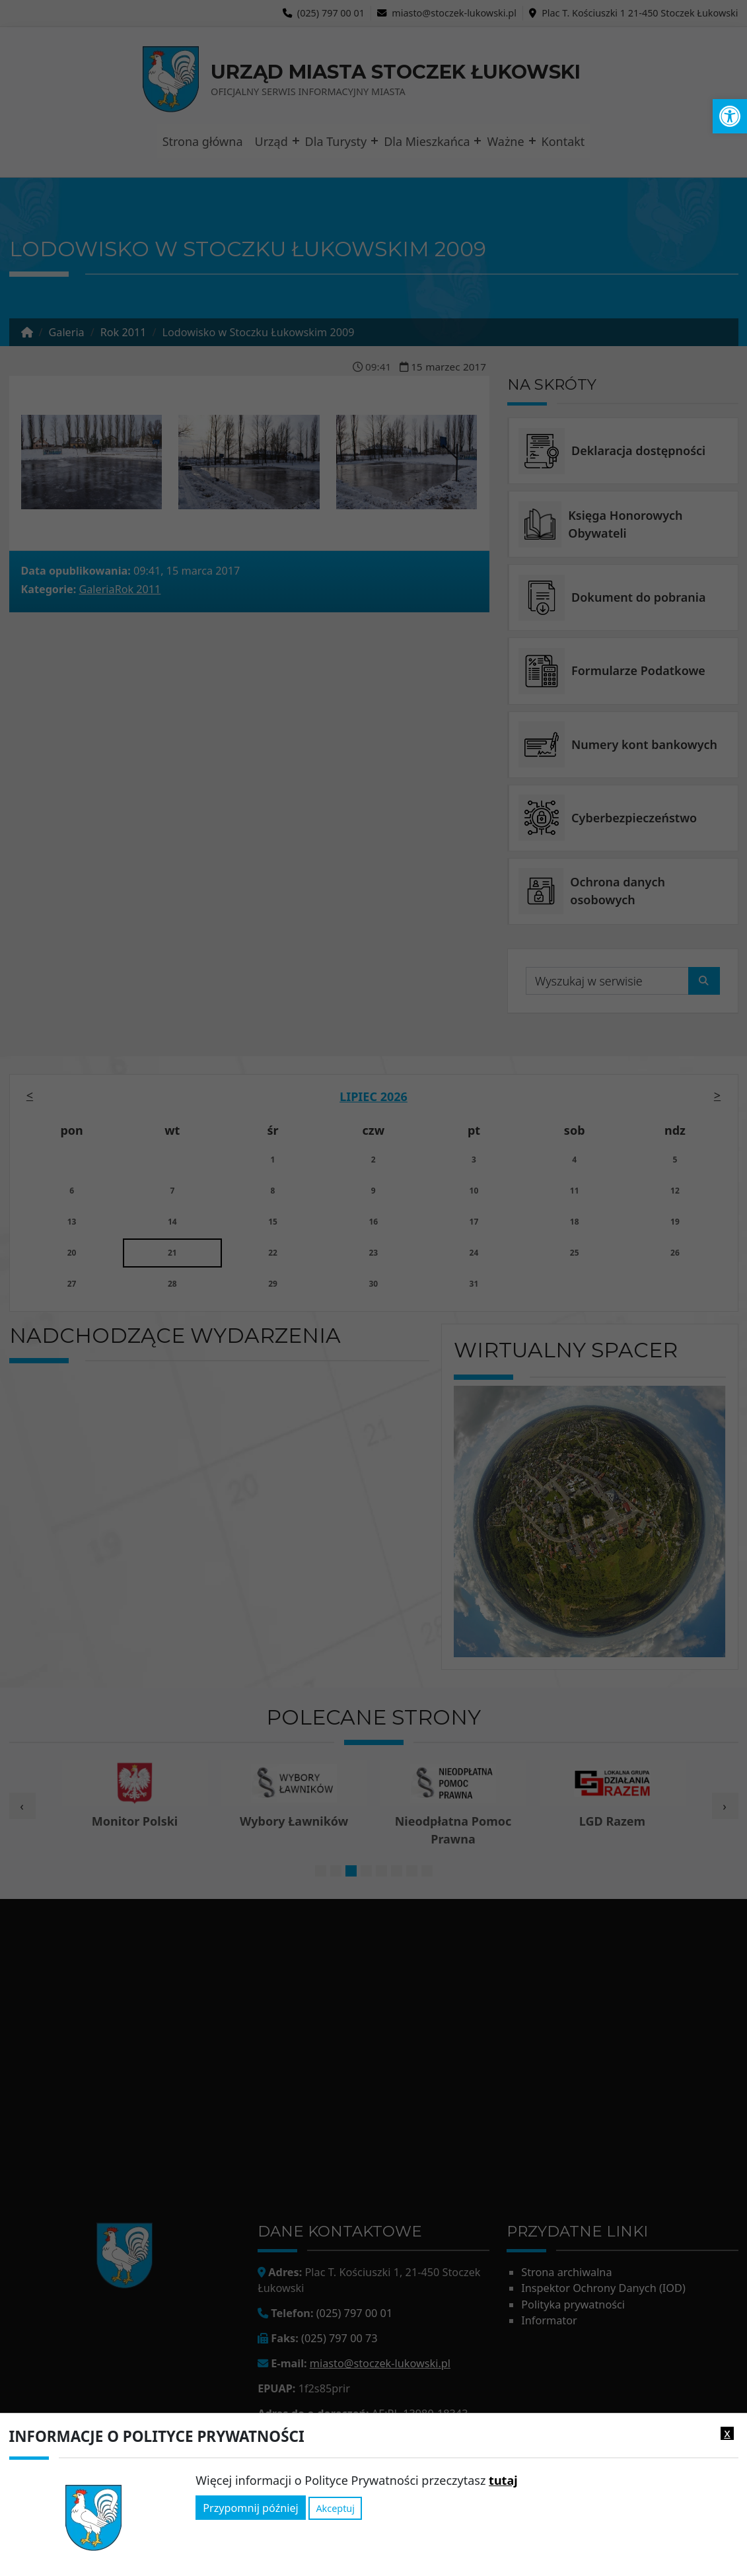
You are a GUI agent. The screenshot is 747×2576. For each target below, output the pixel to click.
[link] (730, 116)
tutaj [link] (503, 2480)
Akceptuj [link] (335, 2508)
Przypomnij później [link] (250, 2508)
